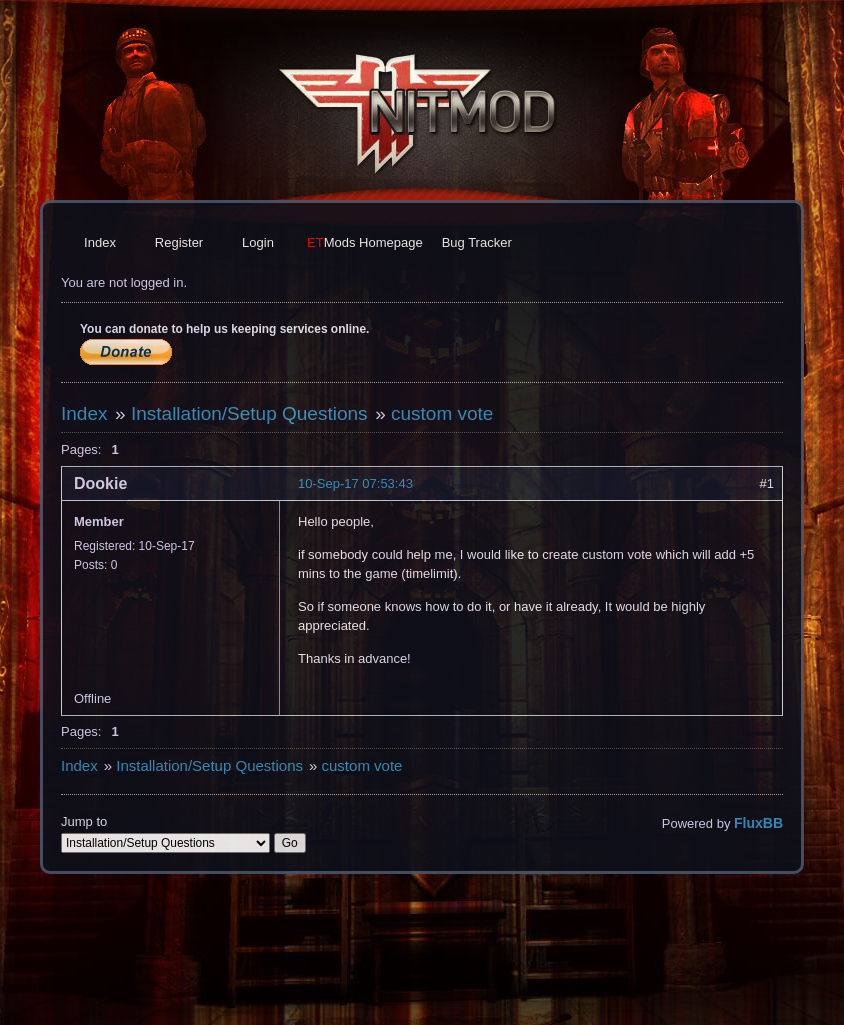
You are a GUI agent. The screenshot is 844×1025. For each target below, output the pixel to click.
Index (100, 242)
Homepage (365, 242)
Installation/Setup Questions (249, 413)
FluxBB (758, 823)
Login (258, 242)
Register (179, 242)
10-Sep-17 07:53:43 (355, 483)
